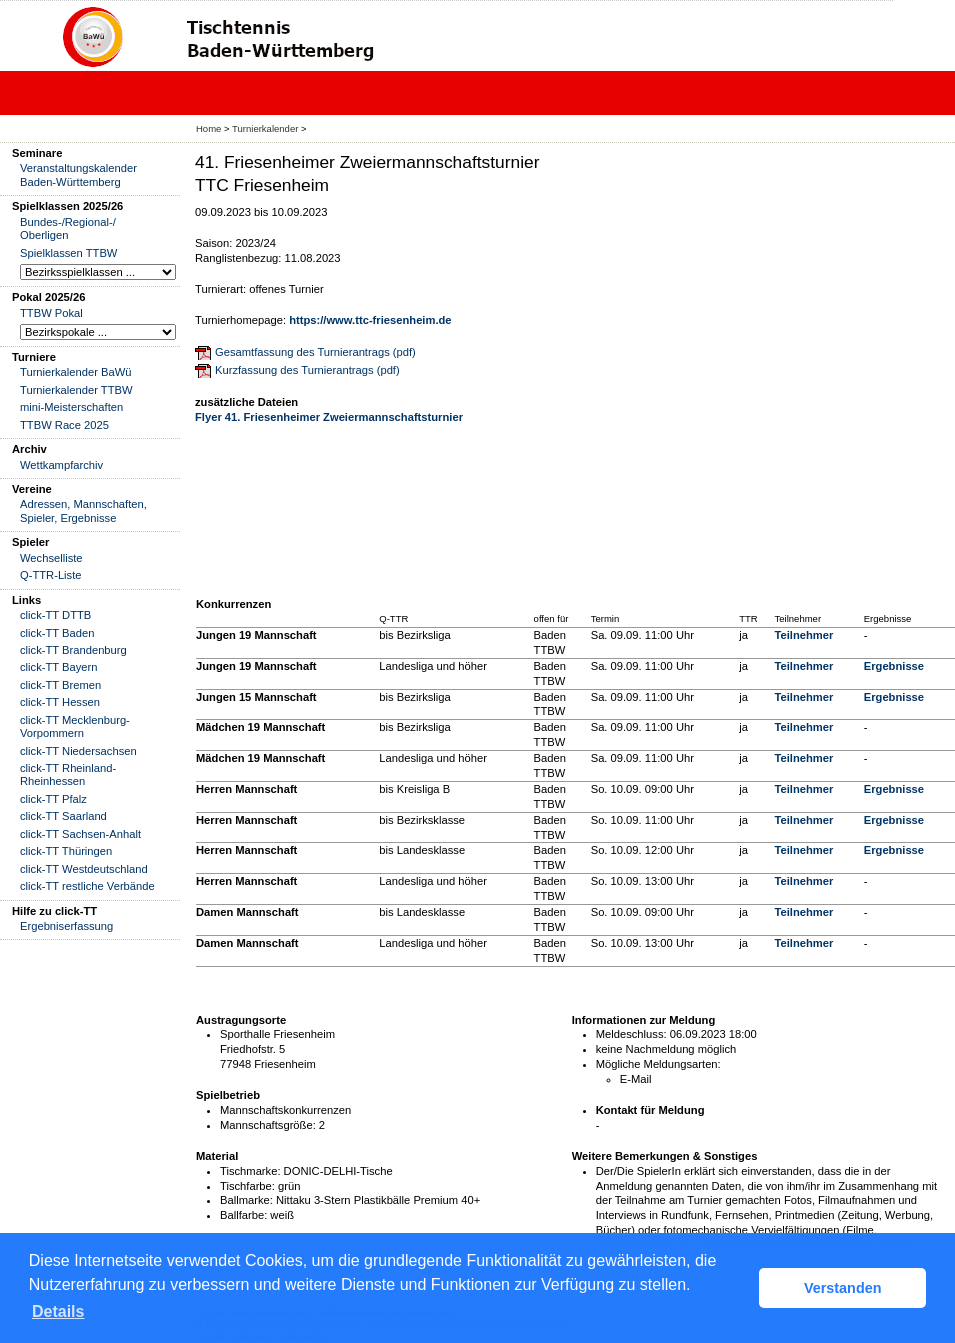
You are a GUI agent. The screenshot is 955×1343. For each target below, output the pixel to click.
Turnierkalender (265, 128)
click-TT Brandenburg (73, 650)
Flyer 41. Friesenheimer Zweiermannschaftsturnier (329, 417)
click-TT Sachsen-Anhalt (80, 834)
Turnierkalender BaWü (76, 372)
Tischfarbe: (247, 1186)
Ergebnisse (894, 666)
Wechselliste (51, 558)
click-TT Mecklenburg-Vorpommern (75, 726)
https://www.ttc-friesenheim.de (370, 320)
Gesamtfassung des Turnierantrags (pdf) (315, 352)
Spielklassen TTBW (68, 253)
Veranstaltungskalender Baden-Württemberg (78, 174)
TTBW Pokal (51, 313)
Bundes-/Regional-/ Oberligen (68, 228)
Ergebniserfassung (66, 926)
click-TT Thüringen (66, 851)
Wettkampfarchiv (61, 465)
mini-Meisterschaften (71, 407)
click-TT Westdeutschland (84, 869)
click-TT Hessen (60, 702)
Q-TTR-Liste (51, 575)
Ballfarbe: (243, 1215)
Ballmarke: (246, 1200)
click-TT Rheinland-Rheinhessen (68, 774)
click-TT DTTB (55, 615)
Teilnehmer (804, 635)
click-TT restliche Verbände (87, 886)
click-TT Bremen (60, 685)
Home (208, 128)
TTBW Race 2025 (64, 425)
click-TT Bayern (59, 667)
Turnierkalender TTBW (76, 390)
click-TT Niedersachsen (78, 751)
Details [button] (58, 1311)
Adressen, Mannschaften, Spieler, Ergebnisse (83, 510)
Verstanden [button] (843, 1288)
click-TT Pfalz (53, 799)
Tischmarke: (250, 1171)
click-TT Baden (57, 633)
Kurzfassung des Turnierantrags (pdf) (307, 370)
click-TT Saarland (63, 816)
